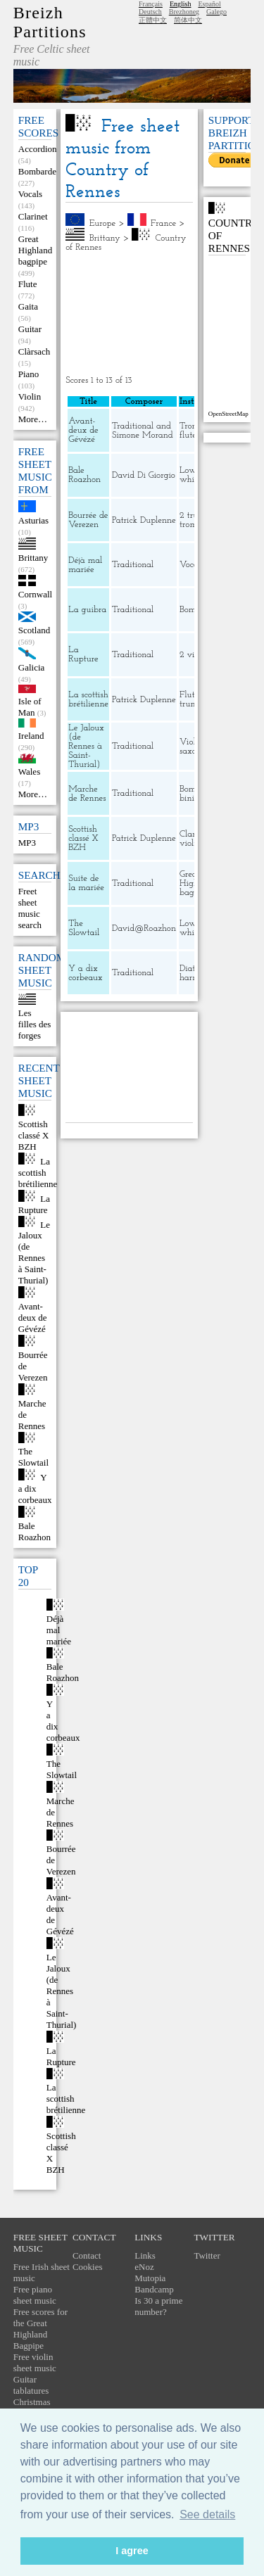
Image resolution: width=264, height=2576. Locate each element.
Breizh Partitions (50, 22)
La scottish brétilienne (38, 1172)
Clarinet (33, 216)
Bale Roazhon (34, 1531)
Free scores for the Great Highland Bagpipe (40, 2329)
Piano (28, 374)
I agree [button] (131, 2550)
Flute (27, 284)
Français (151, 4)
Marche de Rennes (87, 794)
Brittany (33, 557)
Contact (87, 2255)
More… (32, 419)
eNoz (143, 2266)
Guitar (30, 329)
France (163, 223)
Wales (29, 771)
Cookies (88, 2266)
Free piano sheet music (34, 2295)
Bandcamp (154, 2289)
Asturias (33, 520)
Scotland (34, 630)
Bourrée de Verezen (88, 520)
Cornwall (35, 594)
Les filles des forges (34, 1024)
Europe (102, 223)
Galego (216, 11)
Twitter (207, 2255)
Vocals (30, 194)
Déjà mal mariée (58, 1630)
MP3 (27, 842)
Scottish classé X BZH (33, 1135)
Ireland (31, 735)
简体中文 (188, 20)
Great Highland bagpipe (35, 250)
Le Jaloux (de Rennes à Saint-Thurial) (34, 1252)
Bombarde (37, 171)
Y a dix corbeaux (35, 1488)
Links (145, 2255)
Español (209, 4)
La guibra (87, 609)
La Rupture (34, 1204)
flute (188, 435)
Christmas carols (32, 2407)
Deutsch (150, 11)
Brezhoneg (184, 11)
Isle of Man (30, 707)
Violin (29, 396)
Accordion (37, 149)
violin (190, 843)
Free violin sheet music (34, 2362)
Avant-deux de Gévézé (32, 1317)
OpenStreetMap (228, 413)
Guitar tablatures (31, 2385)
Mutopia (149, 2278)
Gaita (28, 306)
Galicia (31, 667)
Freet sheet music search (30, 908)
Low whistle (193, 475)
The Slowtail (33, 1457)
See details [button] (207, 2514)
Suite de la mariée (86, 883)
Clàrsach (34, 351)
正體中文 (153, 20)
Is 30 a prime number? (158, 2306)
